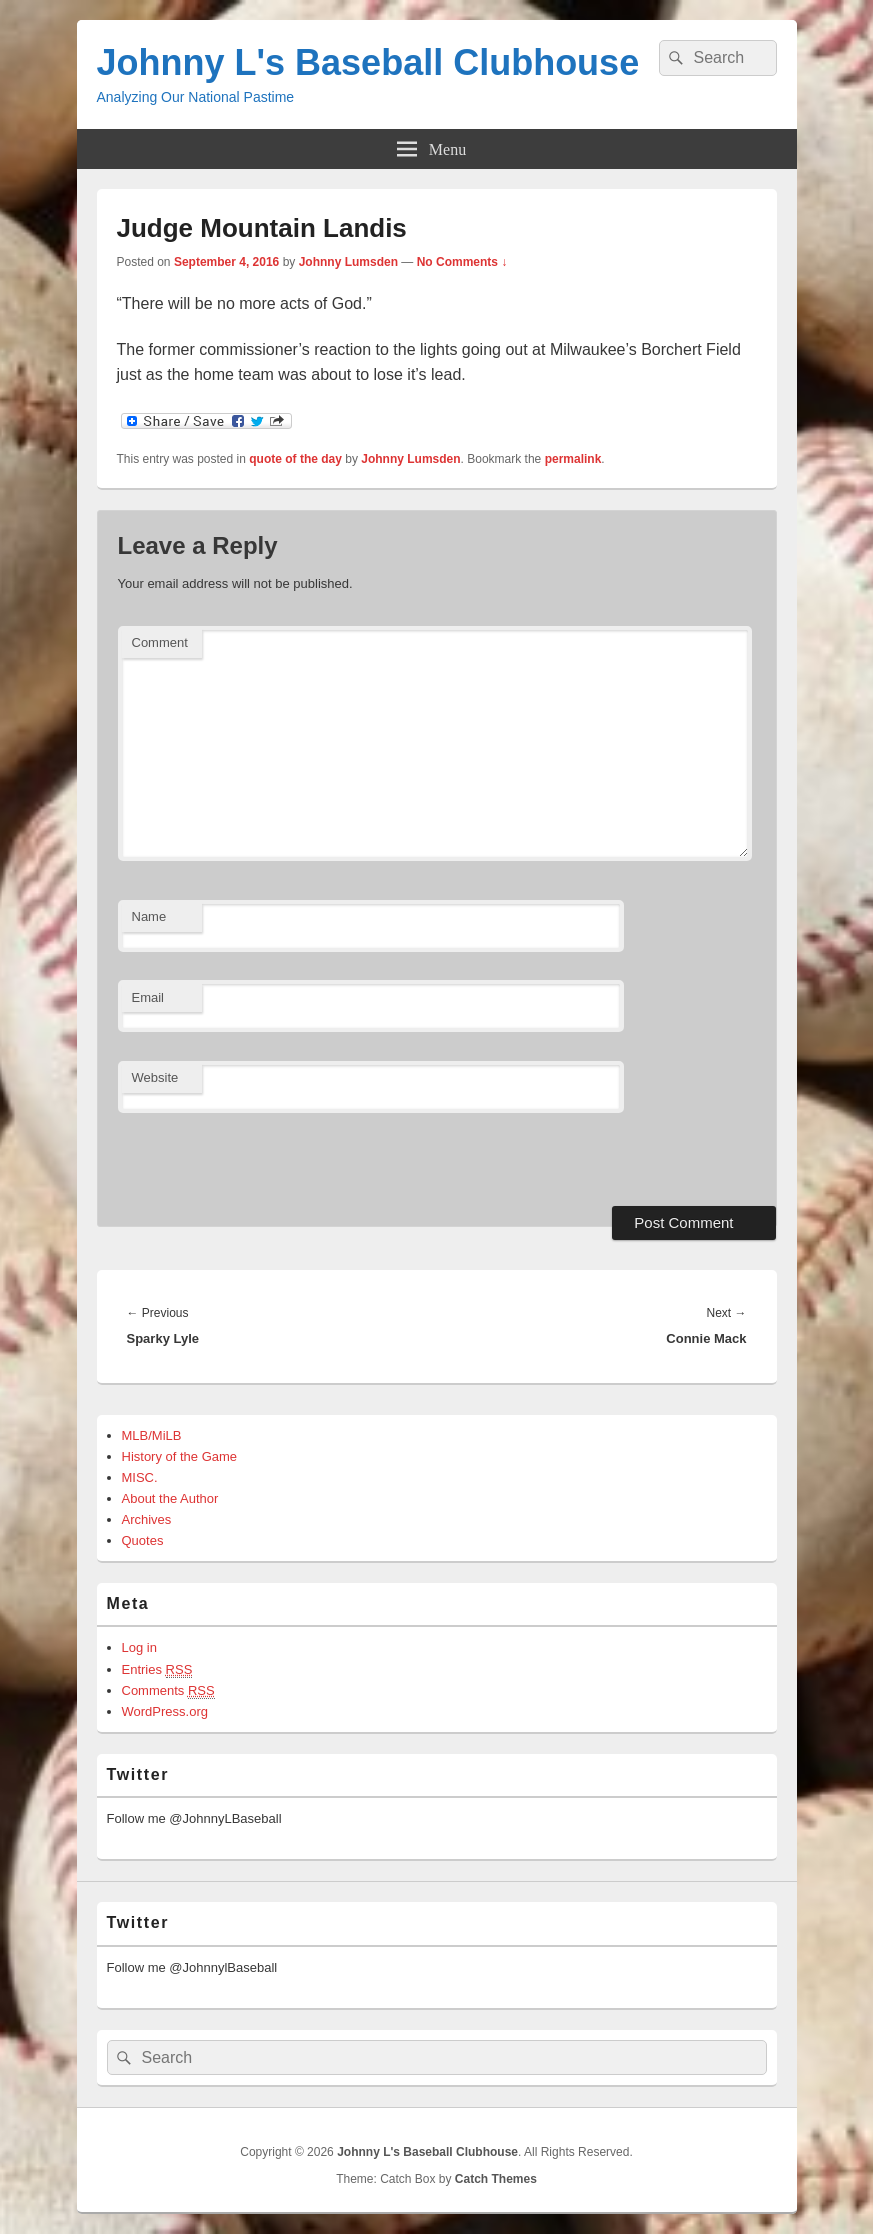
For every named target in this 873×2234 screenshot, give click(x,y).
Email (148, 997)
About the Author (170, 1498)
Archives (147, 1519)
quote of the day (295, 459)
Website (155, 1077)
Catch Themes (496, 2179)
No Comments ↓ (462, 262)
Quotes (143, 1540)
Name (149, 916)
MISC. (140, 1477)
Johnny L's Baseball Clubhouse (368, 62)
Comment (160, 642)
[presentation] (255, 1157)
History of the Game (180, 1456)
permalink (573, 459)
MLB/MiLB (152, 1435)
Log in (139, 1647)
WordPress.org (165, 1711)
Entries (157, 1670)
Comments (168, 1691)
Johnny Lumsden (348, 262)
